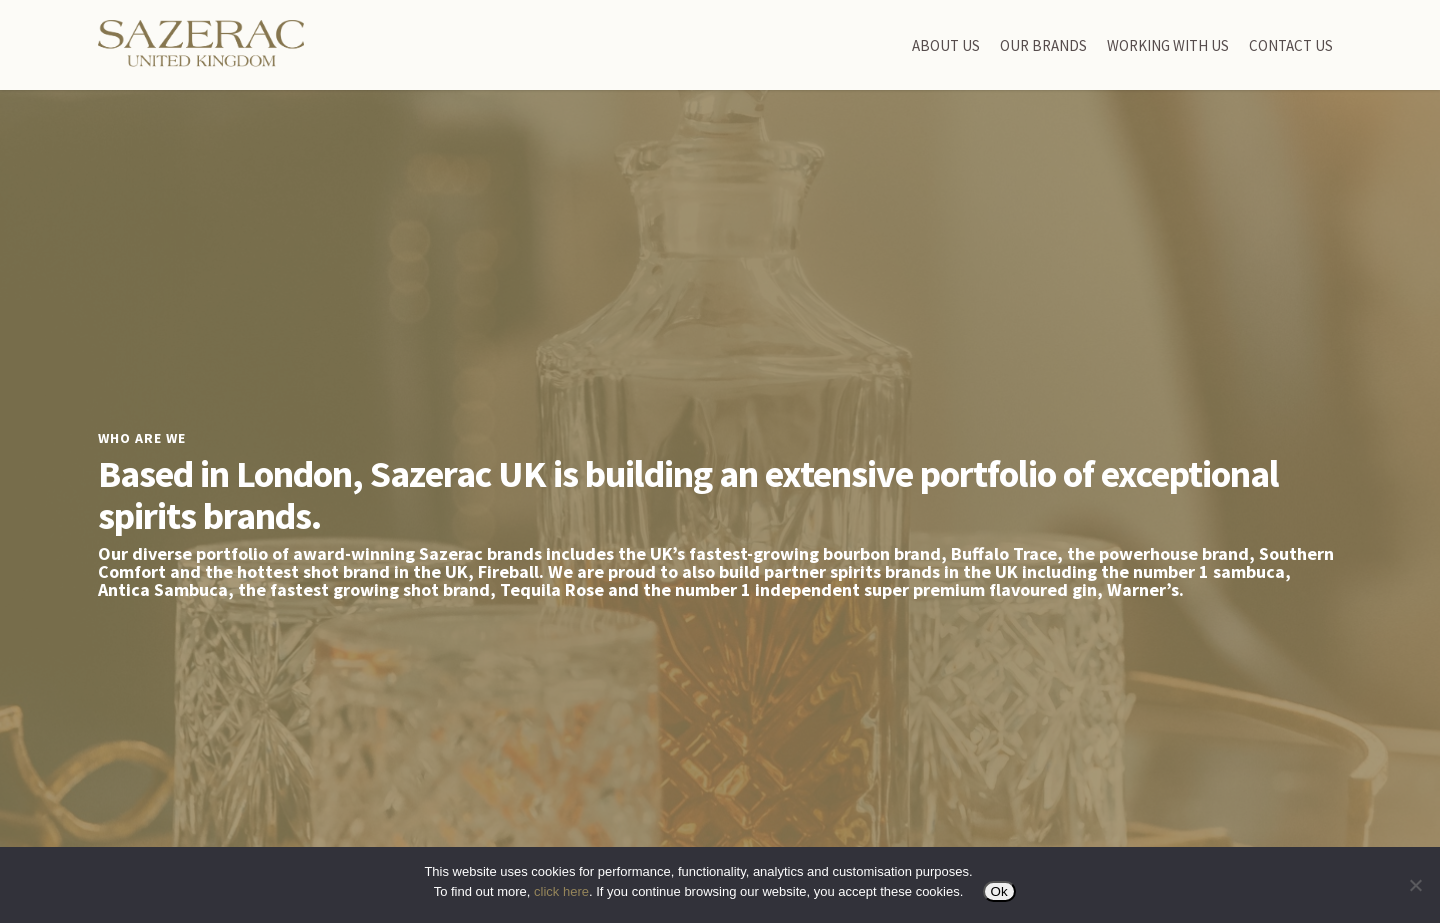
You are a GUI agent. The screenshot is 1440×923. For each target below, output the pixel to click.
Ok (999, 891)
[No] (1415, 885)
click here (561, 891)
